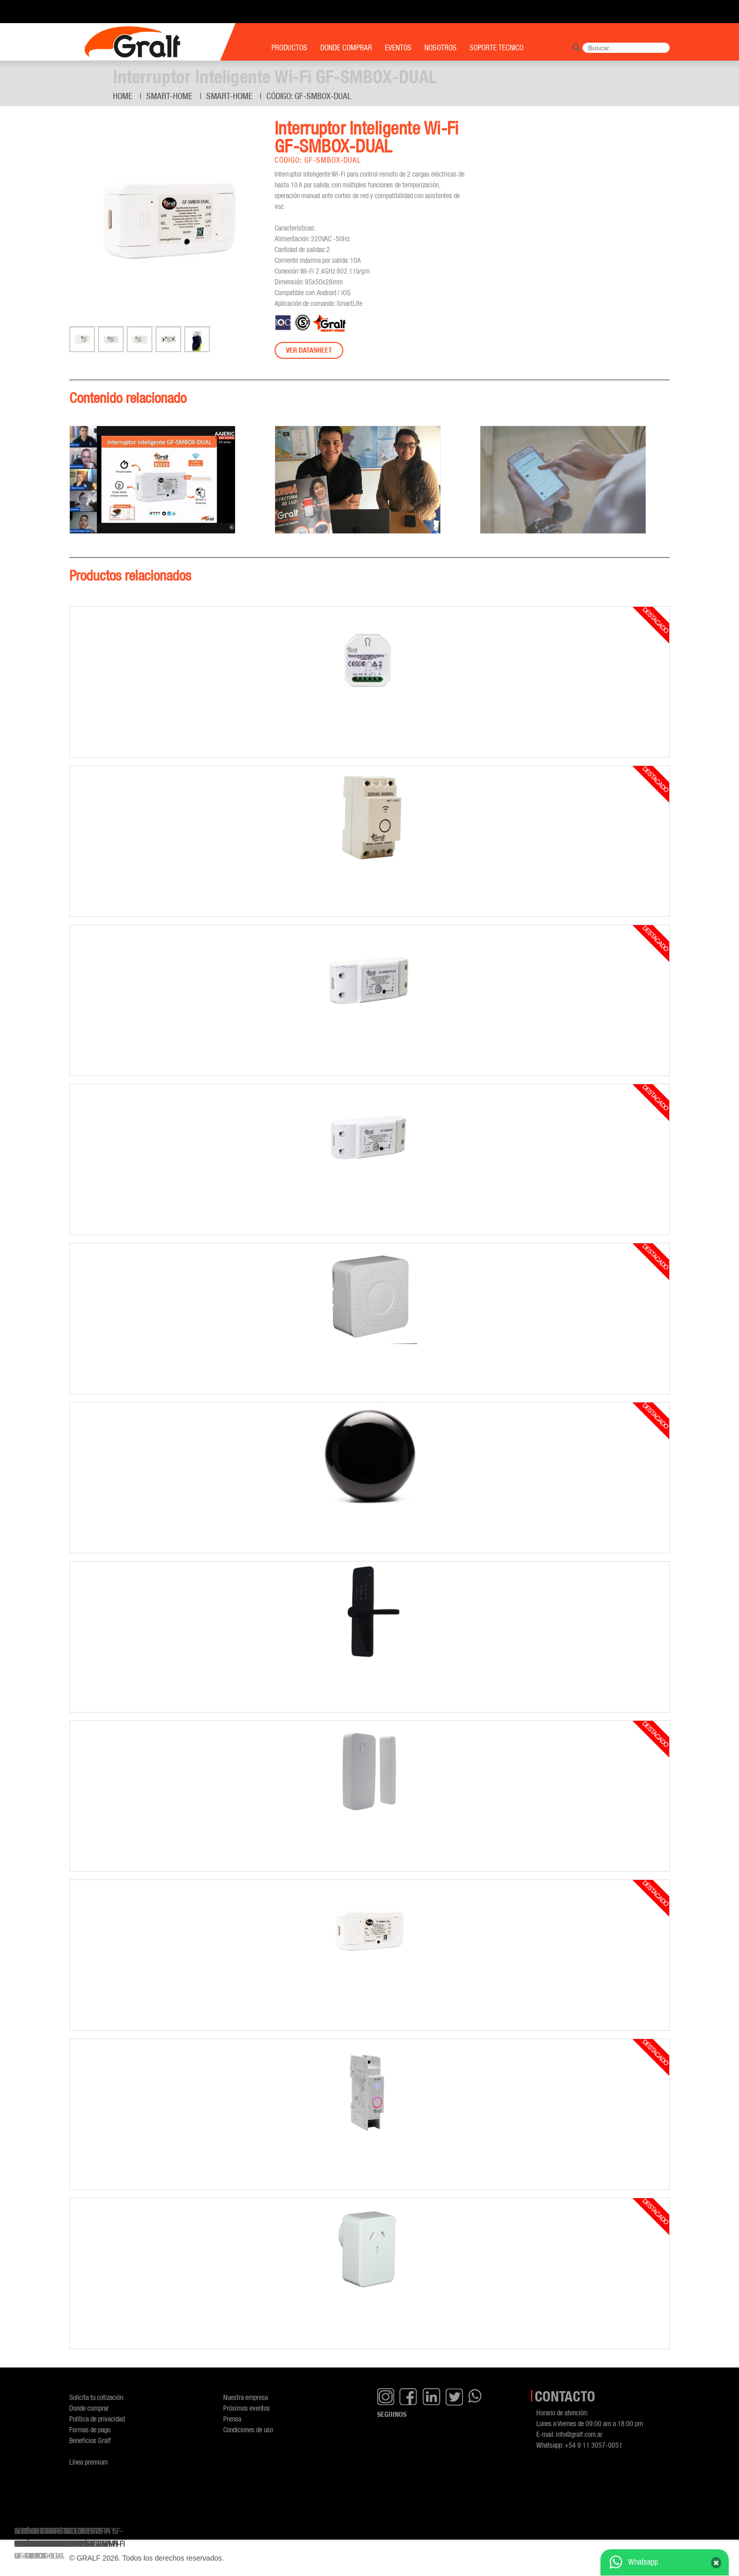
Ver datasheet (309, 350)
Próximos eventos (246, 2408)
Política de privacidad (97, 2418)
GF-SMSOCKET (36, 2556)
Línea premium (88, 2461)
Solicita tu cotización (96, 2397)
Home (122, 96)
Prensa (232, 2418)
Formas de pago (89, 2429)
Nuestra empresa (245, 2397)
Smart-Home (169, 96)
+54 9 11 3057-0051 (594, 2444)
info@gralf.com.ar (579, 2434)
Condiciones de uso (248, 2429)
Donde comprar (89, 2408)
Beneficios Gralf (90, 2440)
